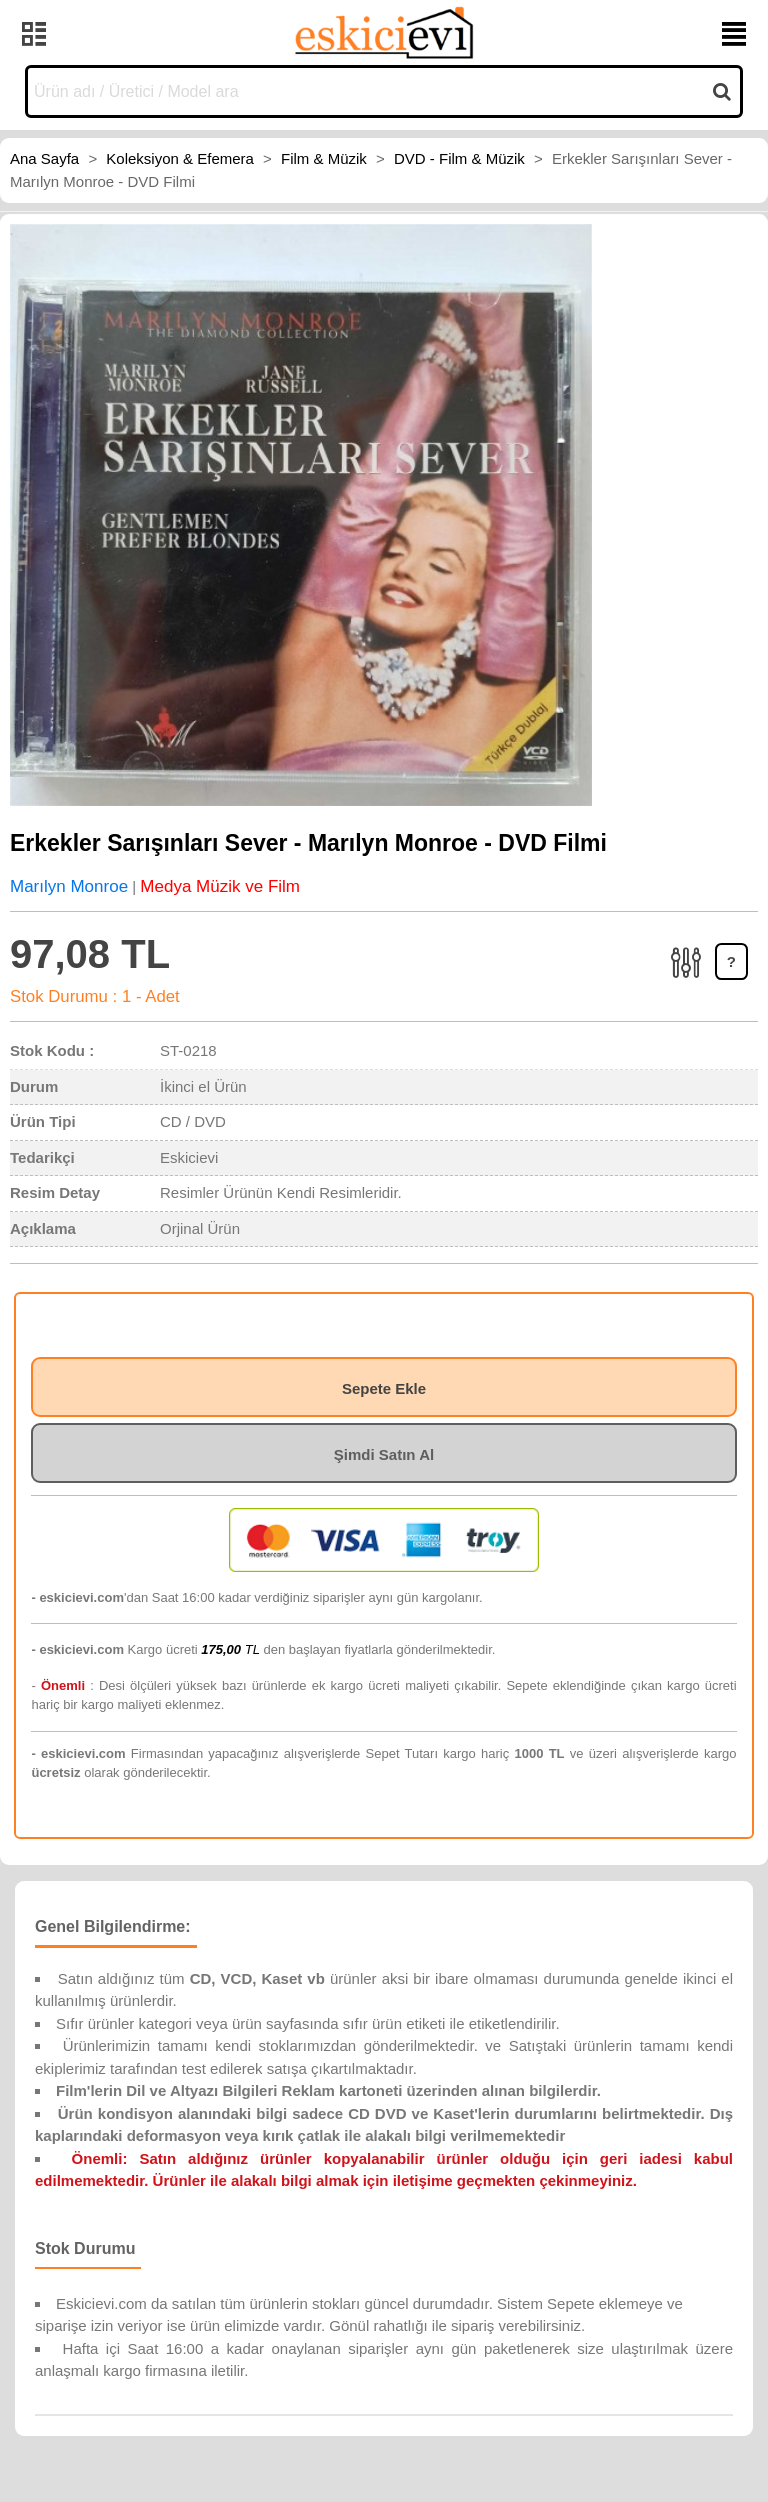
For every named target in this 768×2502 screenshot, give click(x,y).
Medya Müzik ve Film (220, 886)
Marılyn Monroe (69, 886)
